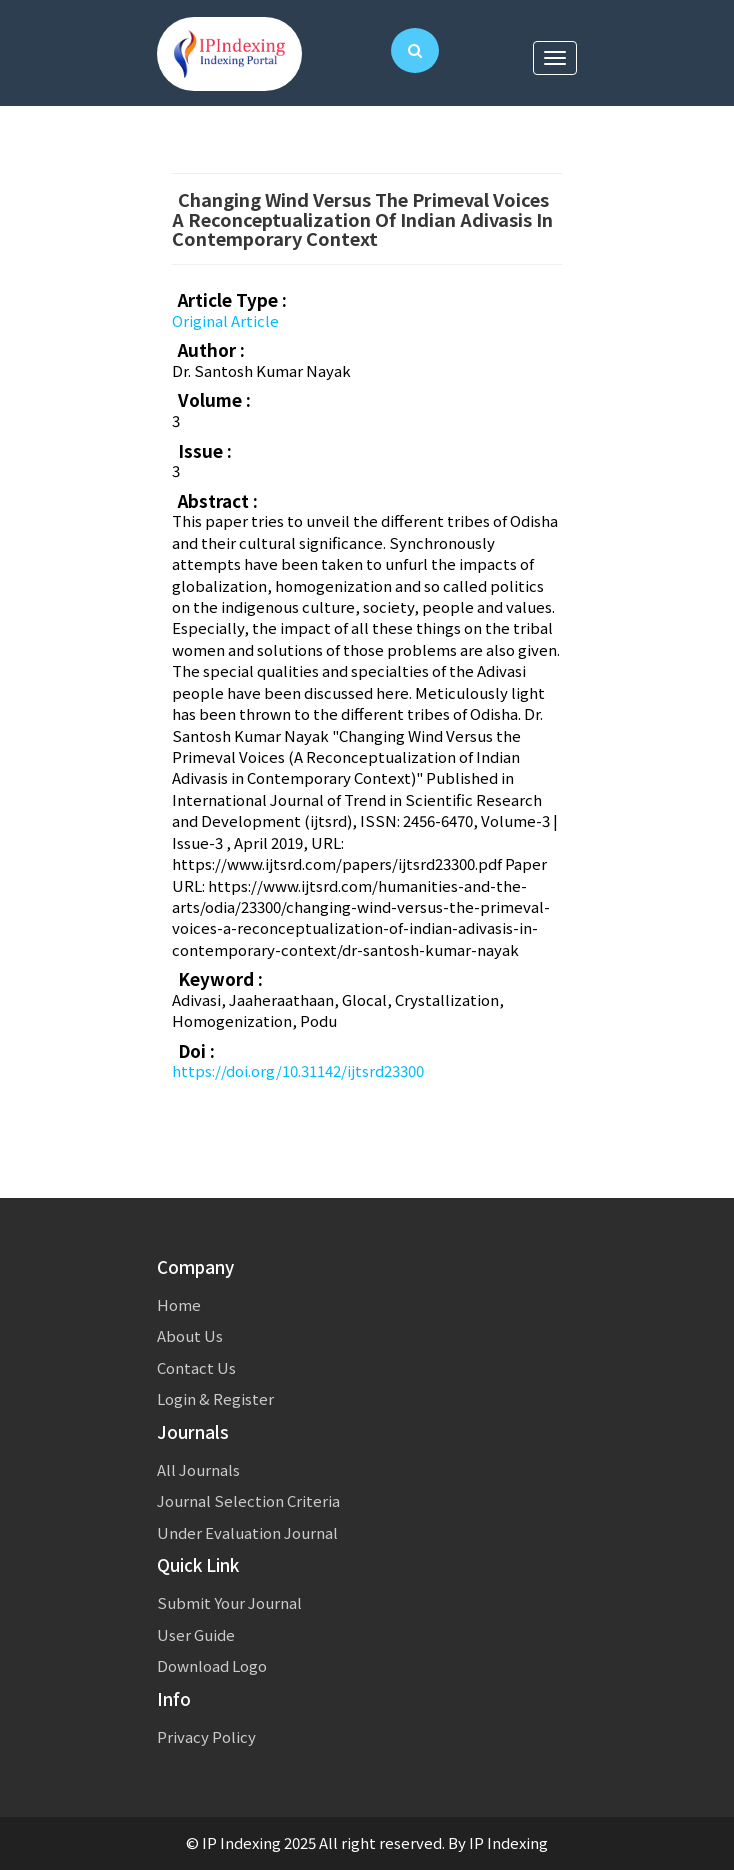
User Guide (196, 1634)
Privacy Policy (206, 1736)
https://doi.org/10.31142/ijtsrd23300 (298, 1070)
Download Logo (212, 1665)
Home (179, 1304)
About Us (190, 1335)
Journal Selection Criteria (248, 1500)
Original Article (225, 320)
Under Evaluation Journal (247, 1532)
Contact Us (196, 1367)
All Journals (198, 1469)
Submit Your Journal (229, 1602)
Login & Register (215, 1398)
